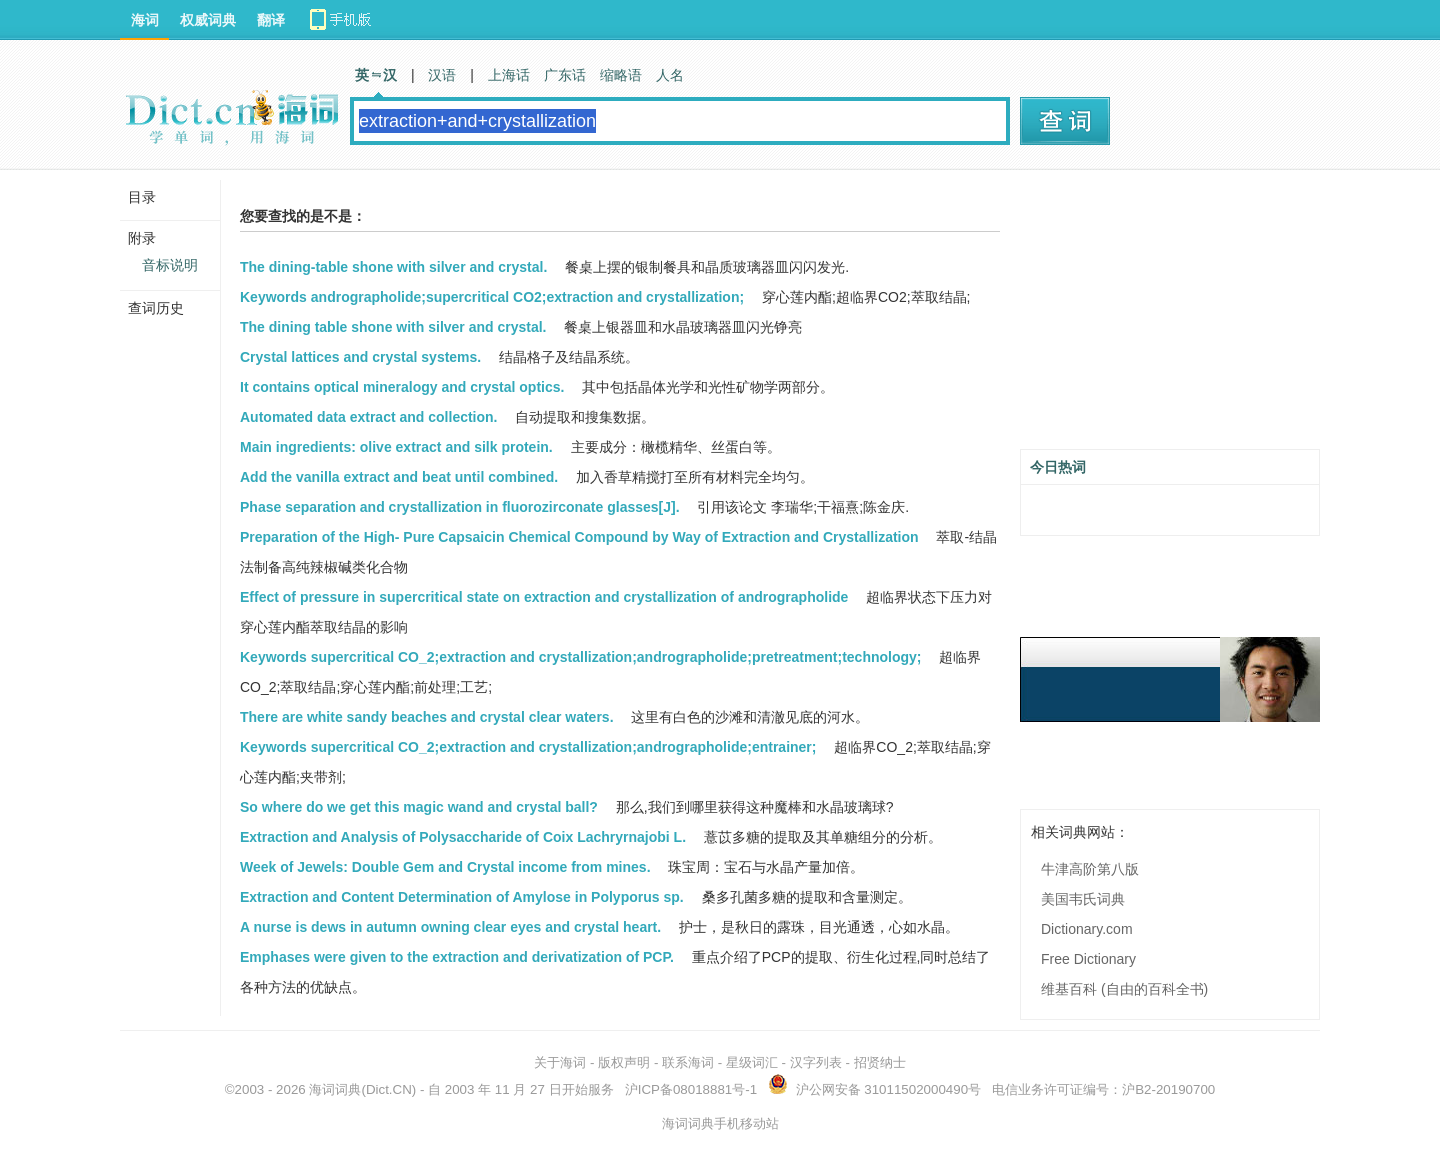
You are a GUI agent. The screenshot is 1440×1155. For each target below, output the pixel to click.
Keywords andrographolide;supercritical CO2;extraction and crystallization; (492, 297)
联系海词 (688, 1062)
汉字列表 (816, 1062)
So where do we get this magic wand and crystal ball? (419, 807)
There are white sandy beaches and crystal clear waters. (427, 717)
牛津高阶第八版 (1090, 869)
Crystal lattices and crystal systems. (360, 357)
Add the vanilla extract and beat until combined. (399, 477)
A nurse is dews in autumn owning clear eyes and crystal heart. (450, 927)
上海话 (509, 75)
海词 (145, 20)
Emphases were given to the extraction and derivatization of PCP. (457, 957)
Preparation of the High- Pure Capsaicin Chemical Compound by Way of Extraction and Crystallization (579, 537)
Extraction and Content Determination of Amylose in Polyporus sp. (462, 897)
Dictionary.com (1087, 929)
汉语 (442, 75)
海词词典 (335, 1089)
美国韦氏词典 (1083, 899)
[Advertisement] (1170, 317)
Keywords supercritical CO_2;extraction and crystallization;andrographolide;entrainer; (528, 747)
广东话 (565, 75)
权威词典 (208, 20)
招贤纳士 (880, 1062)
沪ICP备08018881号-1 (691, 1089)
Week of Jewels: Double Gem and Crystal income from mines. (445, 867)
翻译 (271, 20)
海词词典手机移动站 (720, 1123)
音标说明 (170, 265)
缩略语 (621, 75)
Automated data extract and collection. (369, 417)
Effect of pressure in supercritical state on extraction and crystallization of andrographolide (544, 597)
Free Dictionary (1088, 959)
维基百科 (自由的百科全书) (1124, 989)
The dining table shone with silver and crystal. (393, 327)
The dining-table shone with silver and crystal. (393, 267)
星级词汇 (752, 1062)
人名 (670, 75)
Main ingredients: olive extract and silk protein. (396, 447)
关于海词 (560, 1062)
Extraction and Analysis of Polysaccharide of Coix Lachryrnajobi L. (463, 837)
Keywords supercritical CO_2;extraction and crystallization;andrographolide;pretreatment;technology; (580, 657)
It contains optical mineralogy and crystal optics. (402, 387)
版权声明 (624, 1062)
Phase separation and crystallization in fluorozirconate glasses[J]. (460, 507)
